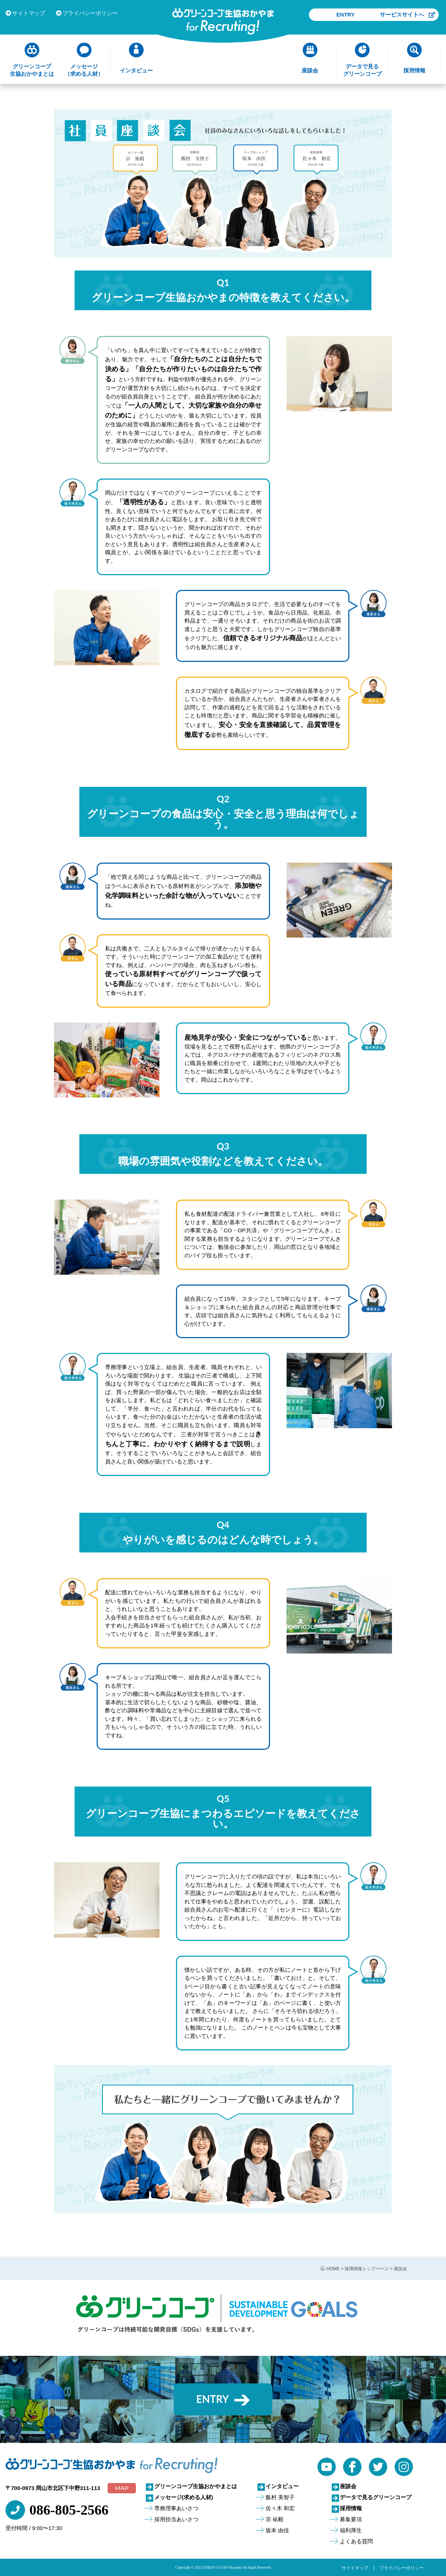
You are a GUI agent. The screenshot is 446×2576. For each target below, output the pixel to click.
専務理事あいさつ (176, 2508)
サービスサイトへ (407, 27)
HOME (333, 2268)
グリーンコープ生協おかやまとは (195, 2486)
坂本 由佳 (277, 2530)
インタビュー (282, 2486)
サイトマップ (25, 13)
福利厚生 (351, 2530)
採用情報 (351, 2508)
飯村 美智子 (280, 2497)
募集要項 (351, 2519)
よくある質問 (356, 2541)
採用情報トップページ (367, 2269)
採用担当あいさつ (176, 2519)
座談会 (348, 2486)
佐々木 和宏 (280, 2508)
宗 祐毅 (275, 2519)
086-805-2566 (68, 2510)
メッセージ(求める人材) (183, 2497)
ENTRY (408, 14)
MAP (122, 2487)
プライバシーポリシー (87, 13)
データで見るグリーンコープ (375, 2497)
